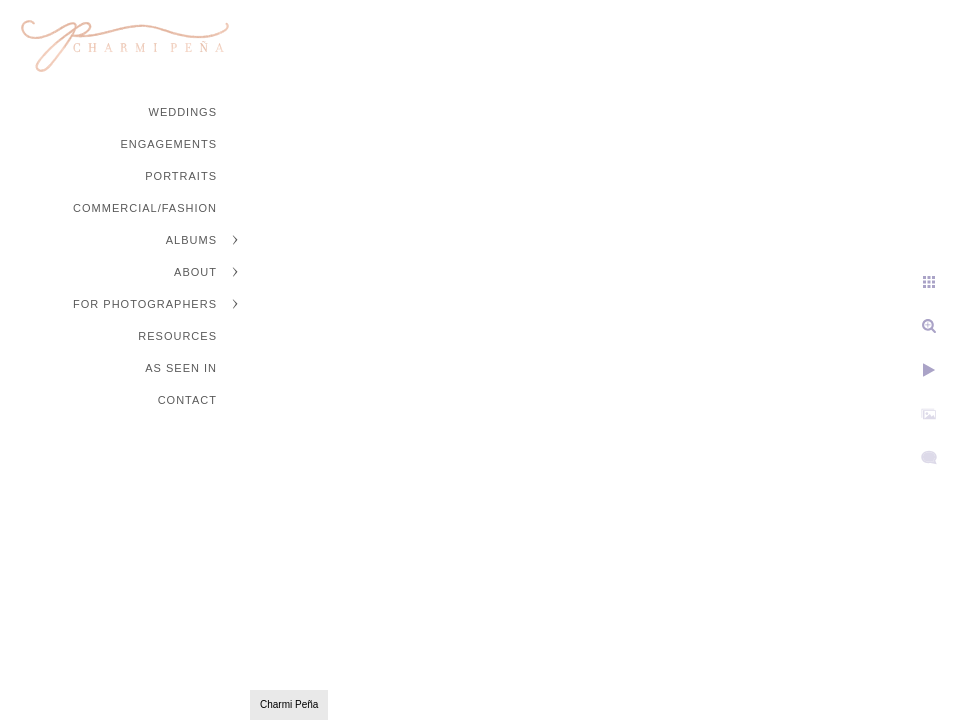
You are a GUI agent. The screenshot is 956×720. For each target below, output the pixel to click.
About (195, 272)
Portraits (181, 176)
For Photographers (145, 304)
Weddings (183, 112)
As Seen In (181, 368)
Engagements (168, 144)
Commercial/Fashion (145, 208)
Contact (187, 400)
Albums (191, 240)
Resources (177, 336)
